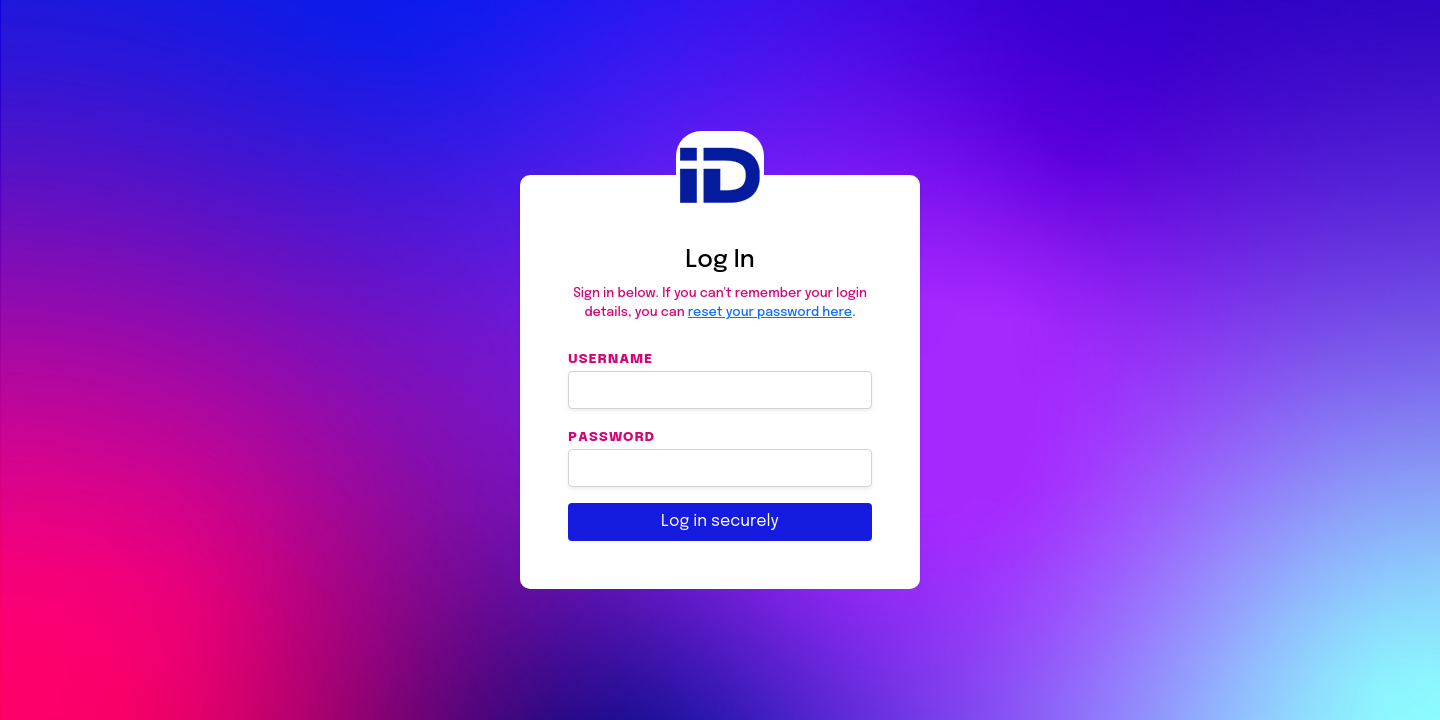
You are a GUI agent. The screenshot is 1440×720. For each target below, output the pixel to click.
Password (611, 436)
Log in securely (720, 521)
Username (610, 358)
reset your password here (770, 312)
